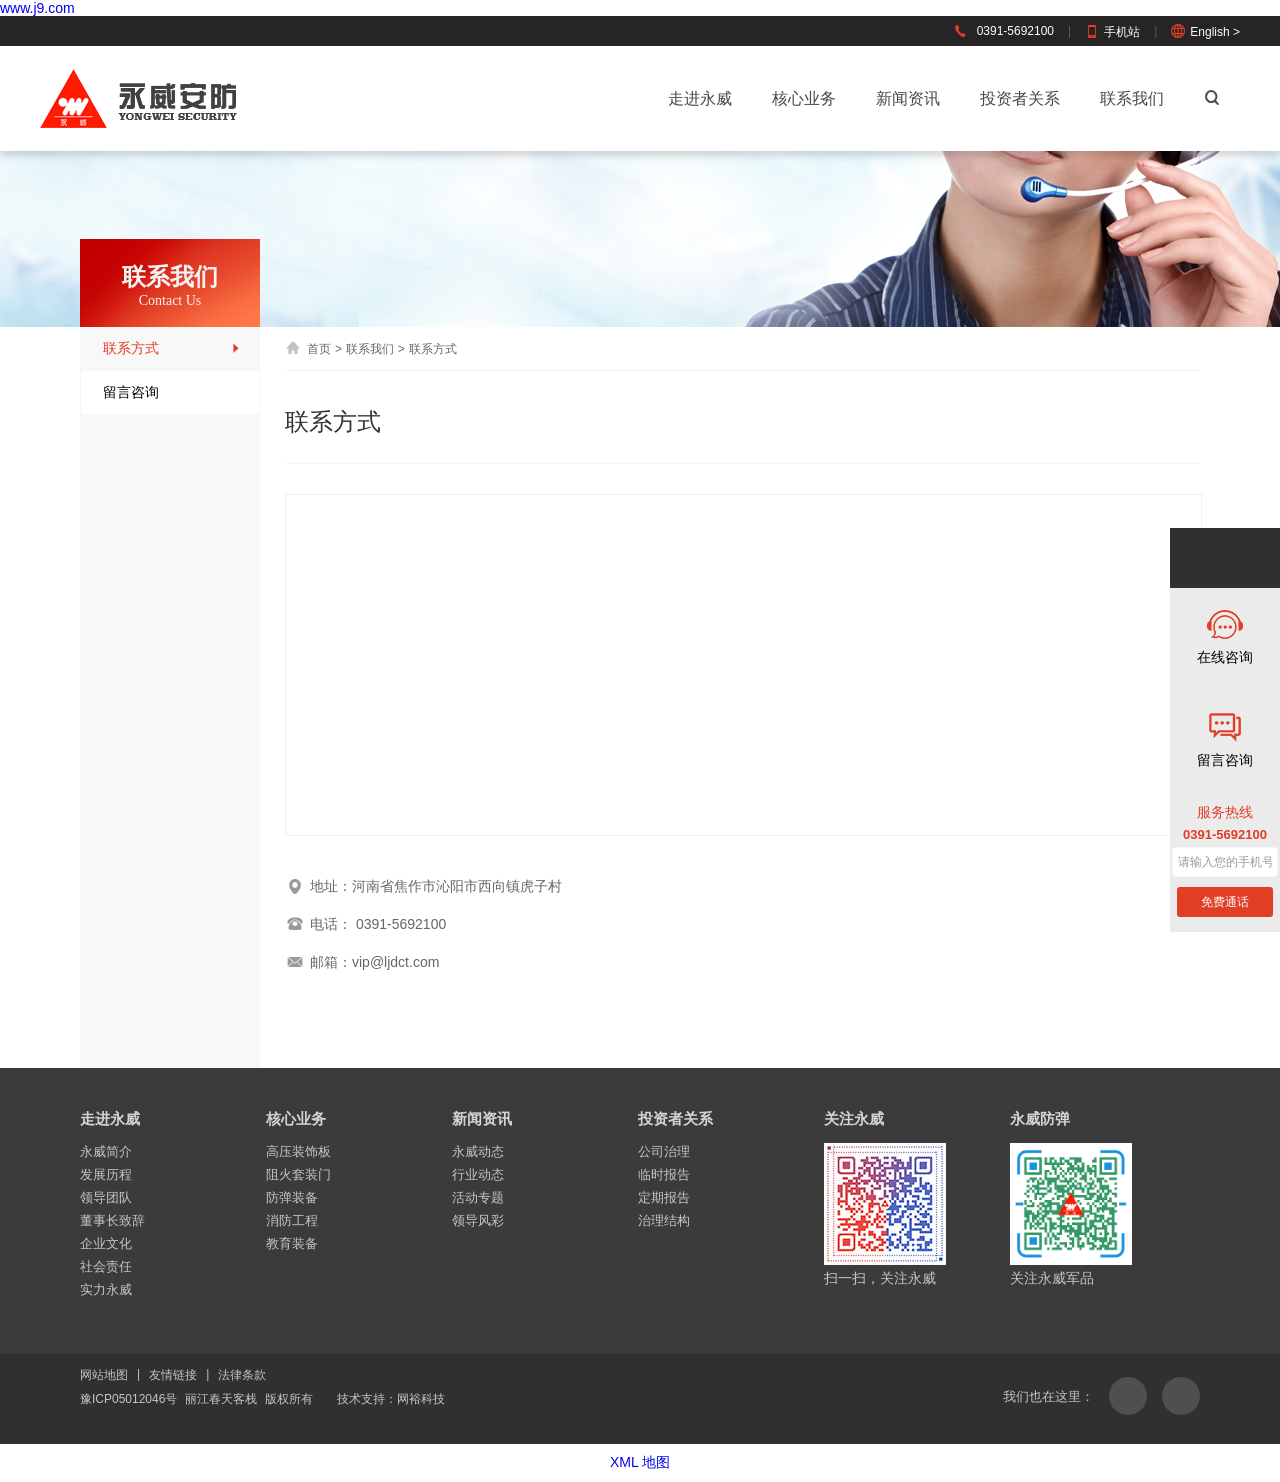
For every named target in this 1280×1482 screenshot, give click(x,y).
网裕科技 (421, 1399)
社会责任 (106, 1266)
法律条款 (242, 1375)
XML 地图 (640, 1462)
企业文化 (106, 1243)
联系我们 (1132, 98)
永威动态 (478, 1151)
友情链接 (173, 1375)
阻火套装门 (298, 1174)
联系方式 (172, 348)
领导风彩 (478, 1220)
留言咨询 (172, 392)
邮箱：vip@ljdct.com (362, 962)
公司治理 (664, 1151)
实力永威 (106, 1289)
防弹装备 (292, 1197)
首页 (308, 349)
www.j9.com (37, 8)
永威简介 (106, 1151)
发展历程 (106, 1174)
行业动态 (478, 1174)
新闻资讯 (908, 98)
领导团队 (106, 1197)
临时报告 (664, 1174)
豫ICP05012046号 (128, 1399)
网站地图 (104, 1375)
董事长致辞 (112, 1220)
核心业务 (804, 98)
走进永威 (700, 98)
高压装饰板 (298, 1151)
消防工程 (292, 1220)
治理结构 (664, 1220)
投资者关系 (1020, 98)
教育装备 (292, 1243)
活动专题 (478, 1197)
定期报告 (664, 1197)
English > (1205, 32)
